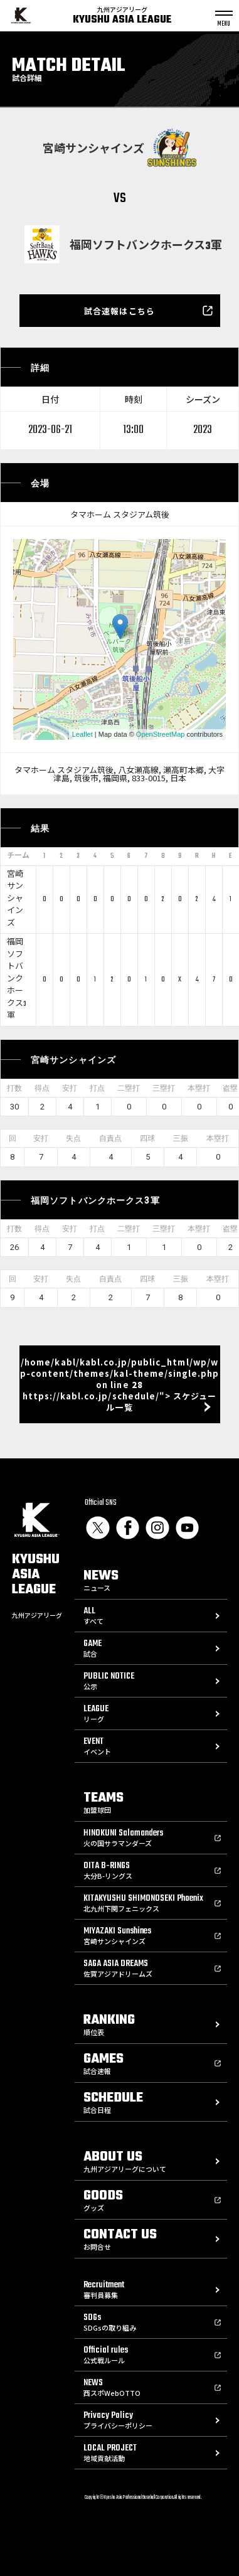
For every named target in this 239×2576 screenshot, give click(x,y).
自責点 (110, 1138)
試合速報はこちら (119, 311)
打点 (97, 1088)
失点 (73, 1138)
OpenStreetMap (160, 734)
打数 (14, 1088)
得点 (42, 1088)
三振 (180, 1138)
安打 (69, 1088)
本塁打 (199, 1088)
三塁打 (163, 1088)
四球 (147, 1138)
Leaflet (82, 734)
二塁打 (128, 1088)
